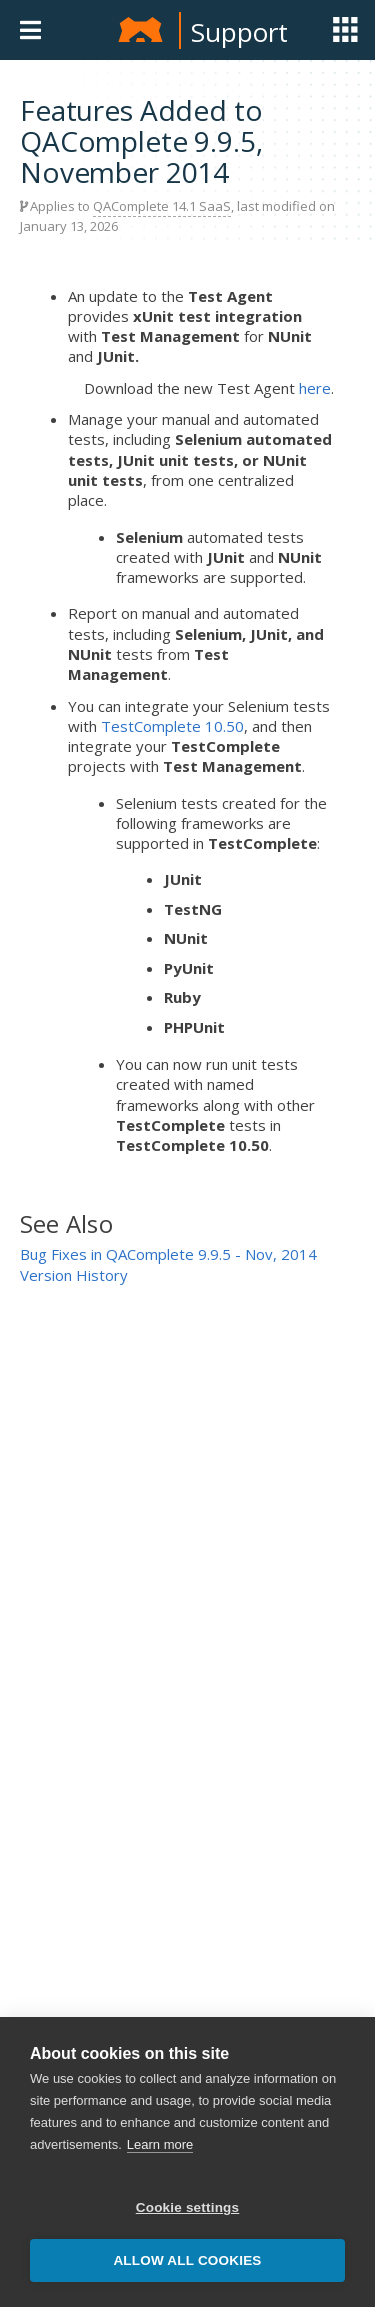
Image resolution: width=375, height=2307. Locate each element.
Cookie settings (188, 2207)
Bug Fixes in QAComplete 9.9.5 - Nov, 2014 (168, 1254)
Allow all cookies (187, 2260)
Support (239, 32)
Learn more (160, 2144)
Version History (74, 1275)
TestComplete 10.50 (172, 726)
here (315, 388)
